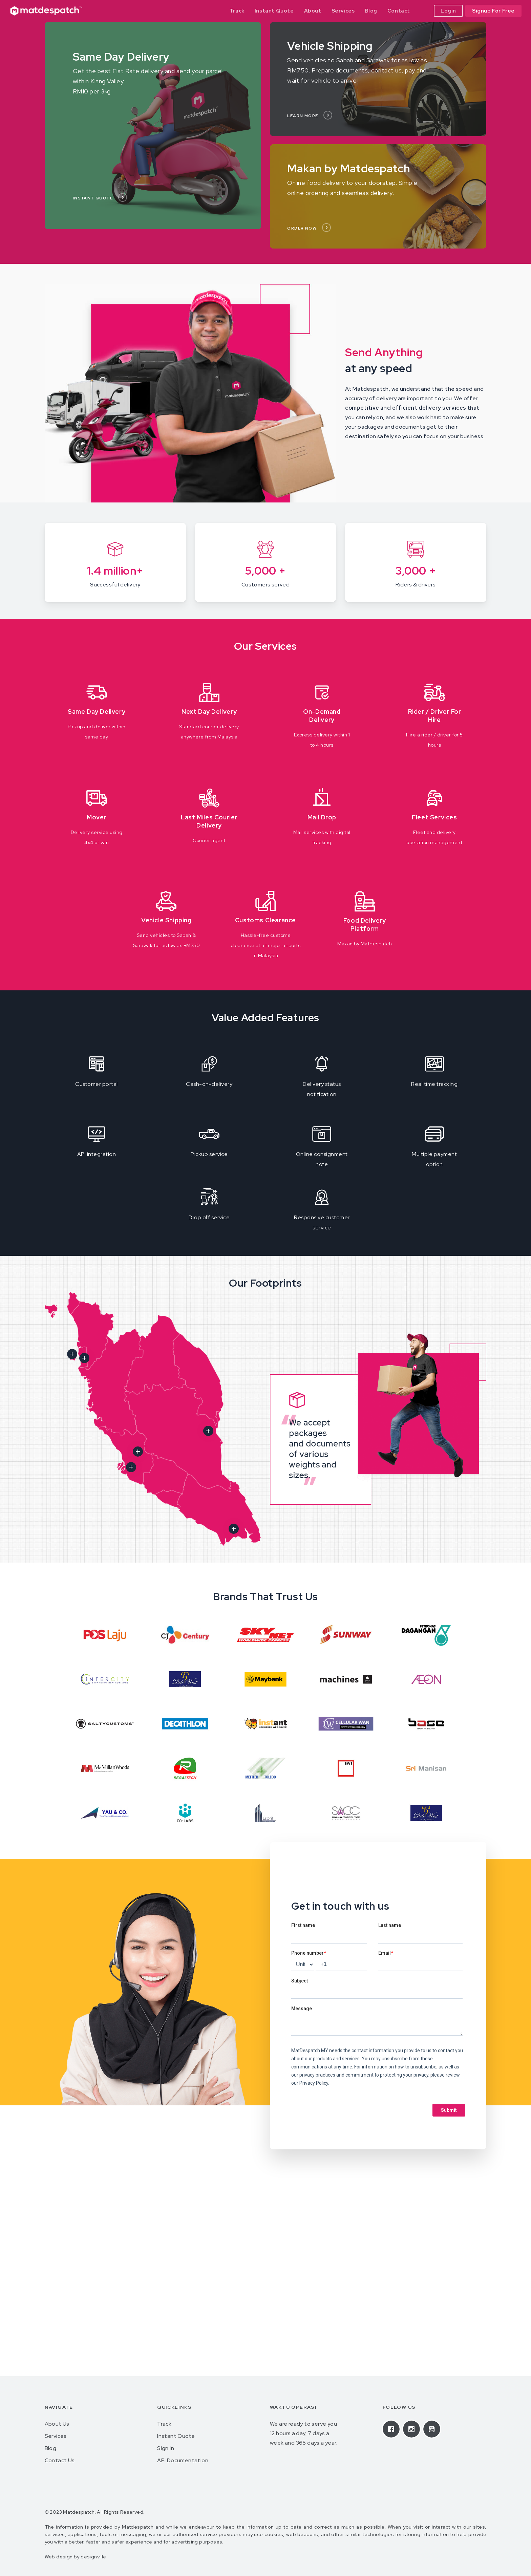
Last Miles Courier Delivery (209, 821)
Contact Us (60, 2460)
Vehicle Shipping (166, 920)
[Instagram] (413, 2429)
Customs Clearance (265, 920)
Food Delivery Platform (364, 924)
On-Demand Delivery (321, 716)
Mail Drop (321, 817)
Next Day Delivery (209, 711)
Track (164, 2423)
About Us (57, 2423)
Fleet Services (434, 817)
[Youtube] (433, 2429)
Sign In (165, 2448)
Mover (96, 817)
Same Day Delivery (96, 711)
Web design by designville (75, 2557)
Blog (51, 2448)
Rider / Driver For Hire (434, 716)
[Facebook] (393, 2429)
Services (56, 2436)
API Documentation (182, 2460)
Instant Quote (176, 2436)
